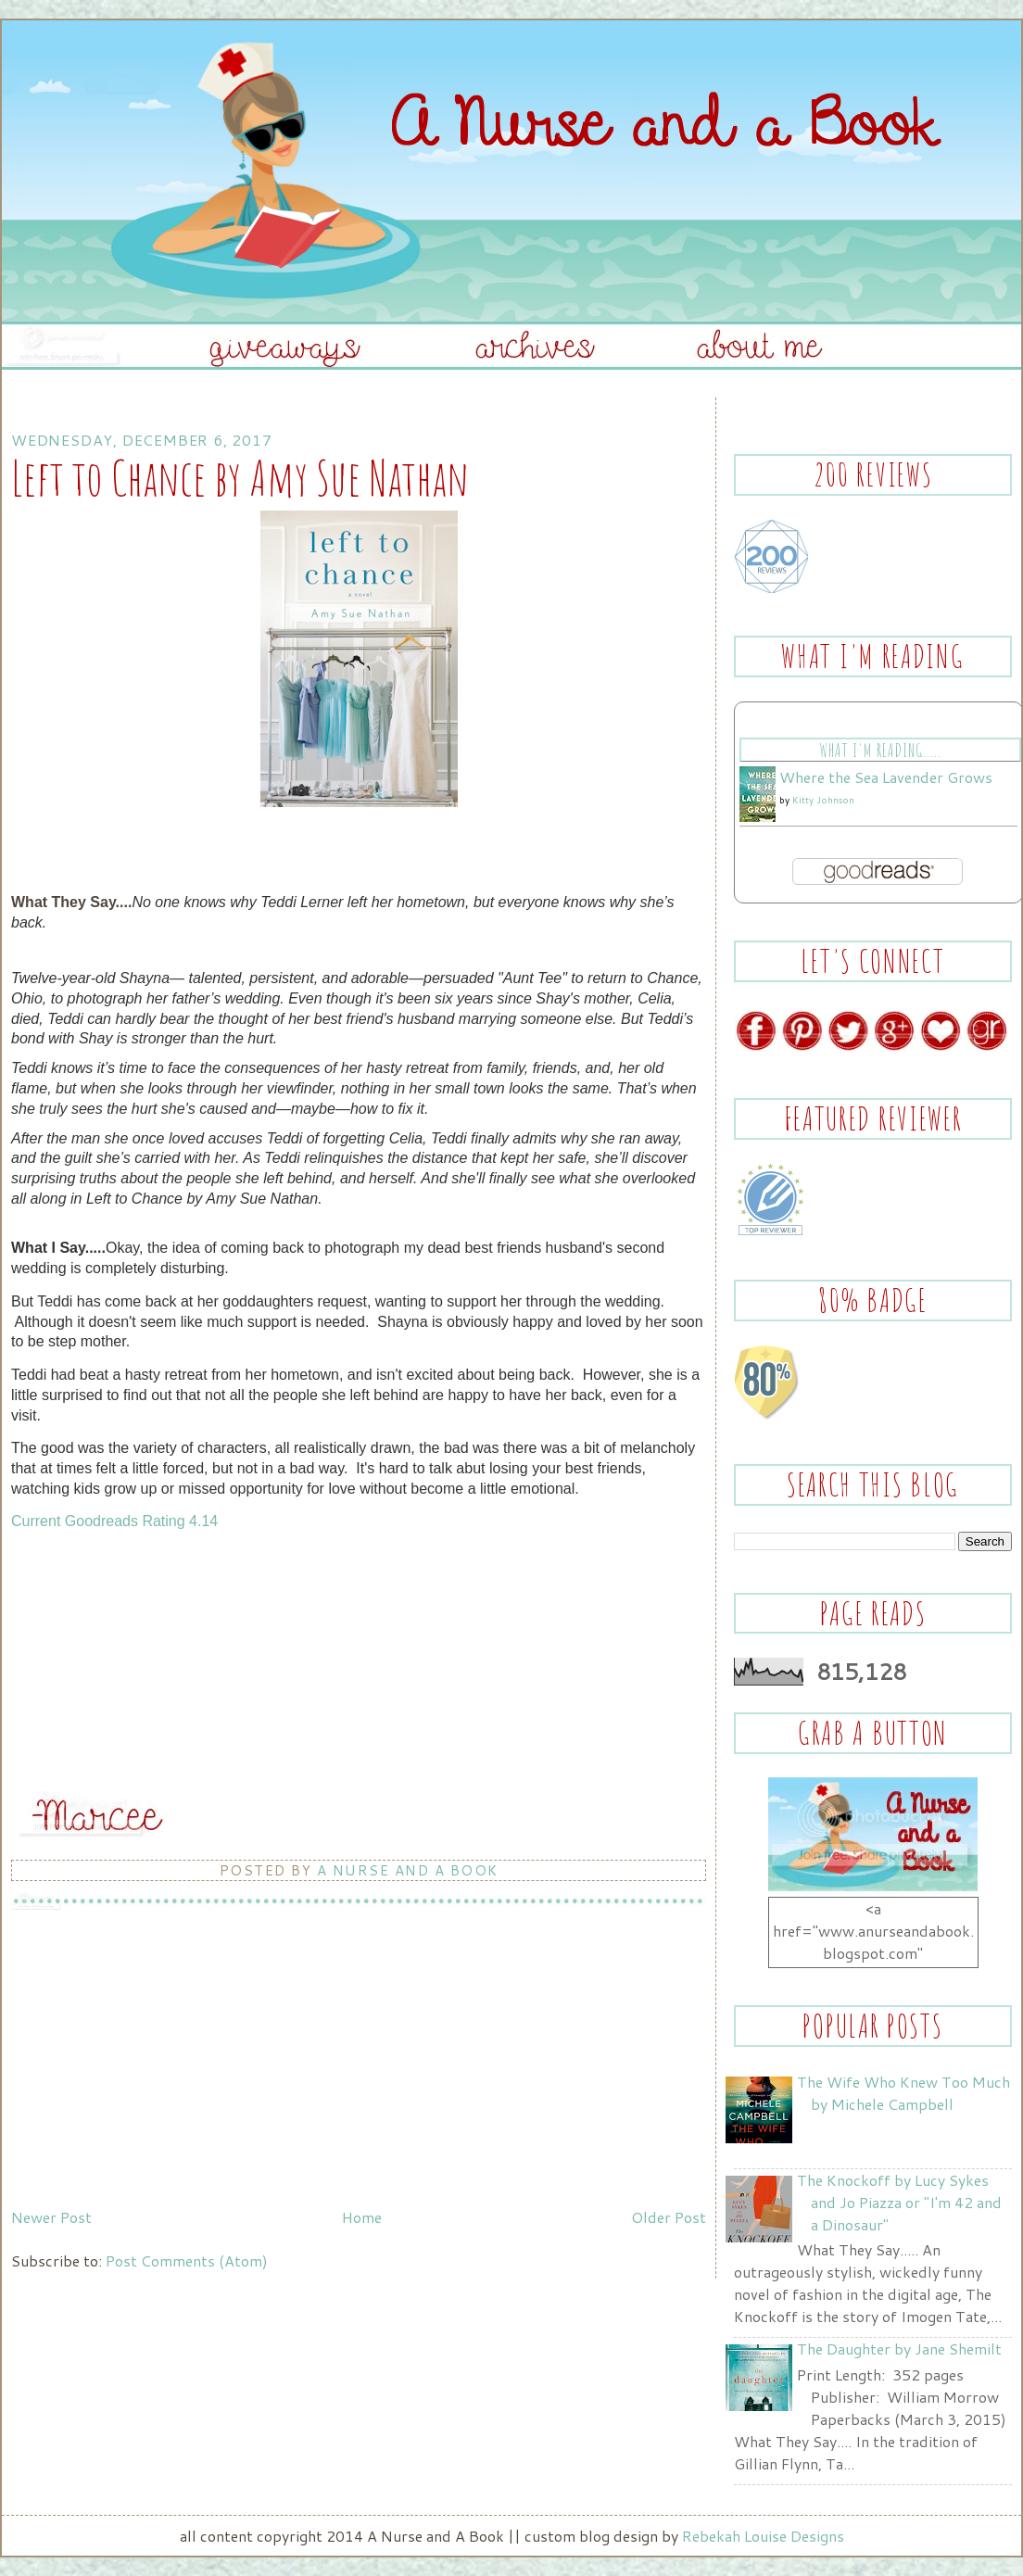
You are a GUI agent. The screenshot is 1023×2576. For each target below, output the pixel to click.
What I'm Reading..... (880, 750)
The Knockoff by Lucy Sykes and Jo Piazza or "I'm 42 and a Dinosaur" (899, 2202)
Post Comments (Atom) (187, 2260)
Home (362, 2217)
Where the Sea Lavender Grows (885, 777)
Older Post (668, 2217)
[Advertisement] (150, 2071)
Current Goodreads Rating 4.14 (114, 1521)
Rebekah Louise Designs (763, 2535)
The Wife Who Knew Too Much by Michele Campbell (903, 2093)
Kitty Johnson (823, 799)
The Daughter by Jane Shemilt (899, 2348)
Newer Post (51, 2217)
